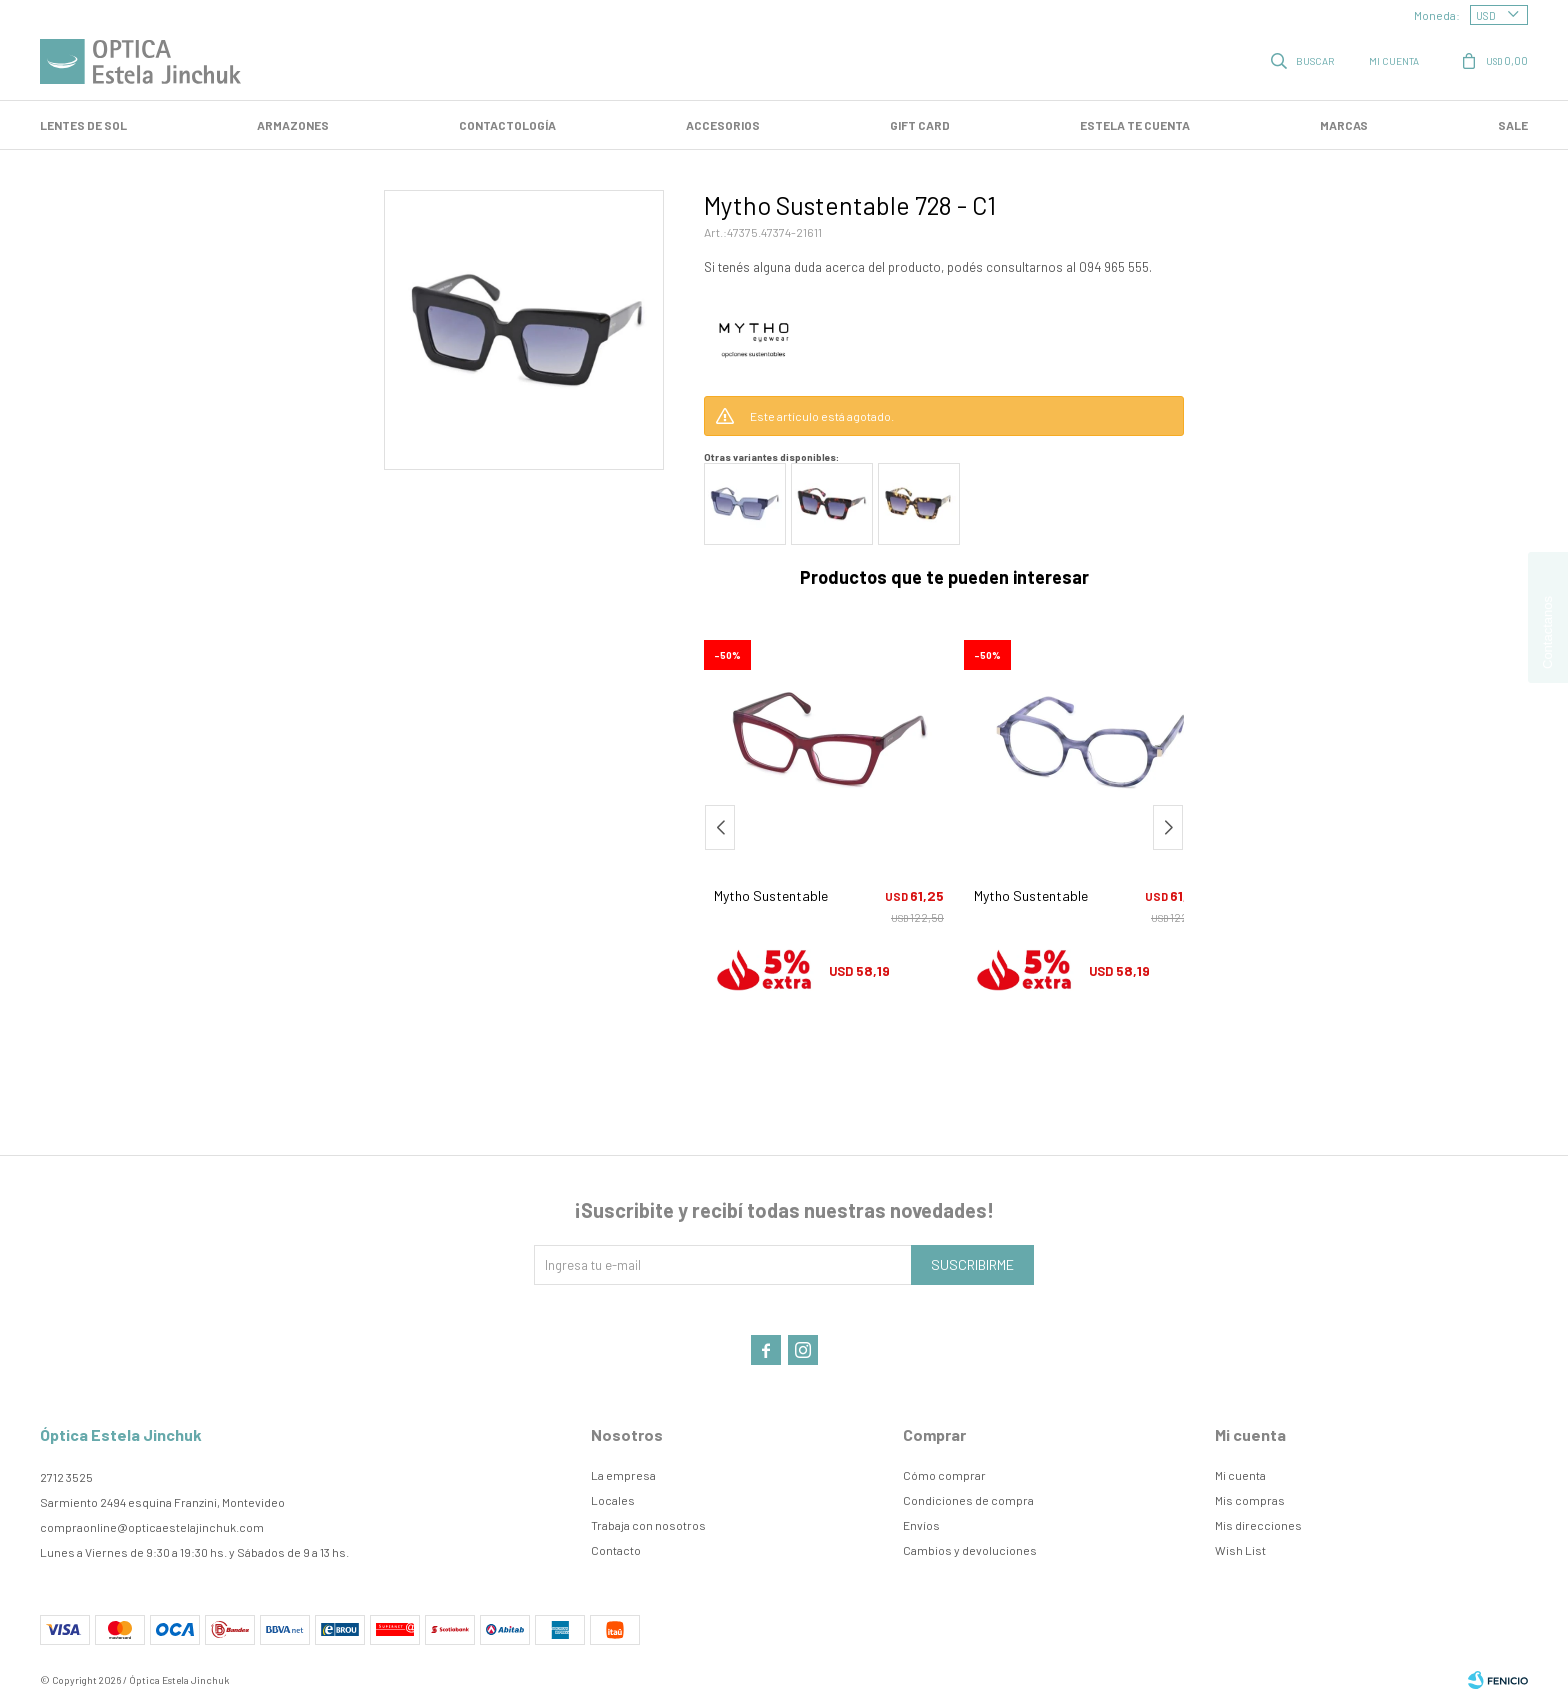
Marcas (1344, 125)
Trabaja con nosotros (648, 1525)
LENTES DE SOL (83, 125)
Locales (613, 1500)
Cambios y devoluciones (970, 1550)
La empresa (623, 1475)
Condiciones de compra (968, 1500)
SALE (1513, 125)
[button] (1168, 827)
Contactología (507, 125)
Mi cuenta (1240, 1475)
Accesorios (723, 125)
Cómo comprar (944, 1475)
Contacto (616, 1550)
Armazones (293, 125)
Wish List (1240, 1550)
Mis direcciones (1258, 1525)
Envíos (921, 1525)
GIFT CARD (920, 125)
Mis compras (1250, 1500)
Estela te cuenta (1135, 125)
